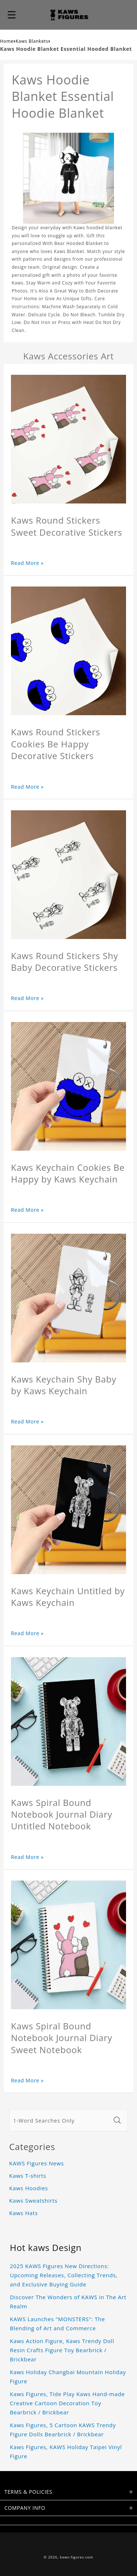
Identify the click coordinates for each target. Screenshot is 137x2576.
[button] (11, 14)
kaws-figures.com (76, 2557)
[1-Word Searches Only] (59, 2120)
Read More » (27, 562)
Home (7, 41)
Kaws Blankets (32, 41)
